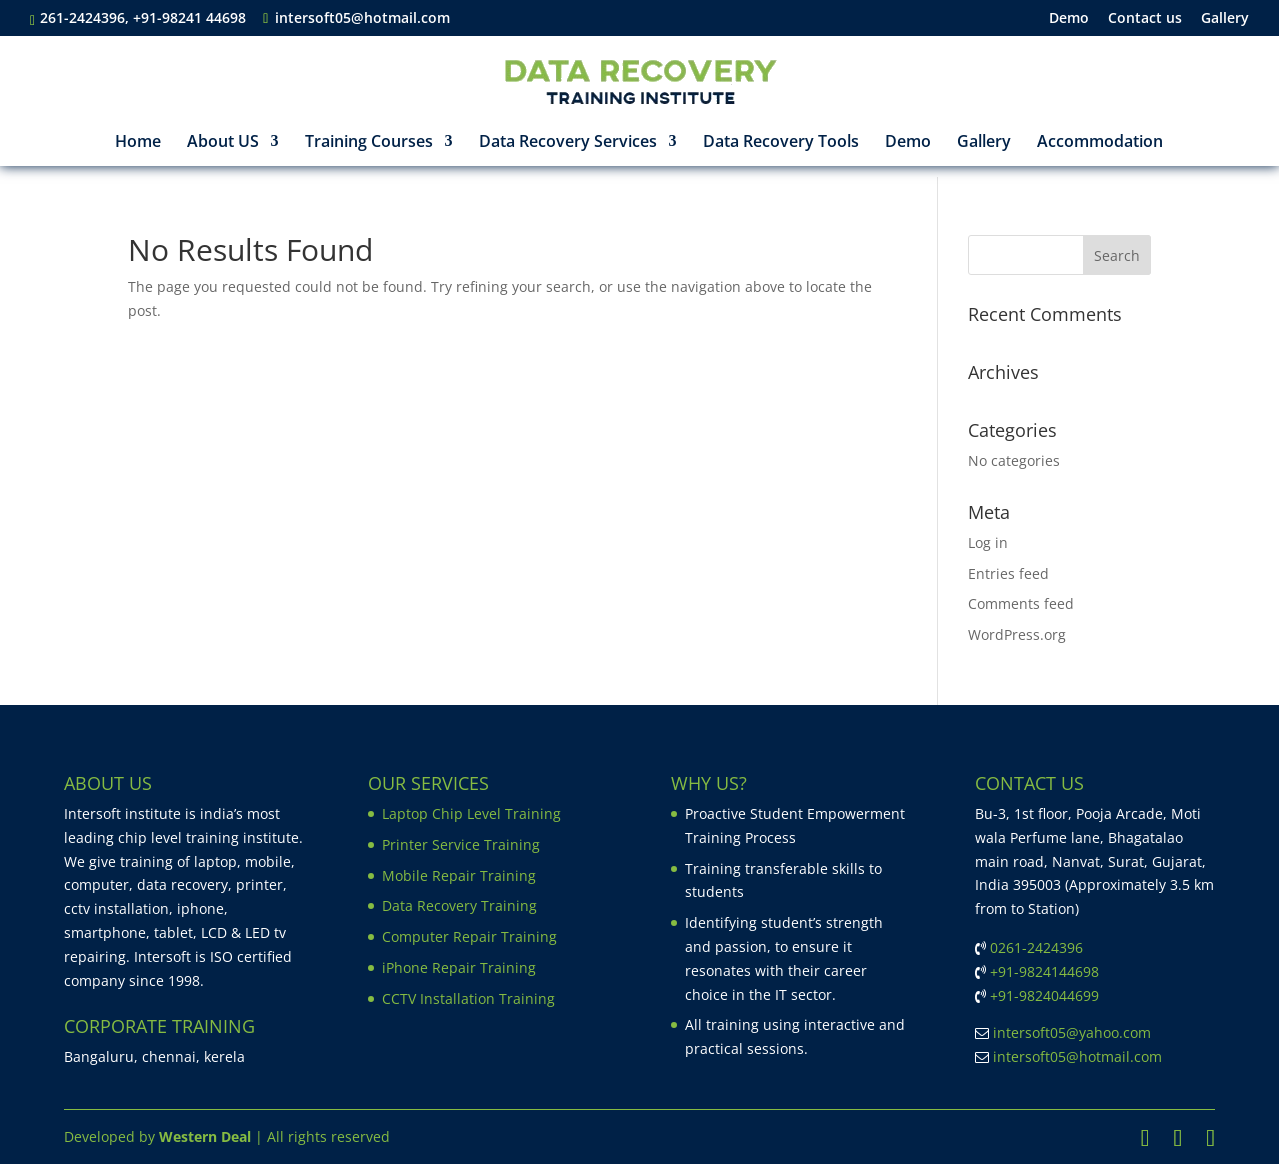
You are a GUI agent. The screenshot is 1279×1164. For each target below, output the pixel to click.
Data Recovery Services (568, 143)
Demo (1069, 19)
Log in (988, 542)
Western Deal (205, 1136)
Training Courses (369, 143)
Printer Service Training (461, 844)
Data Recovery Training (459, 905)
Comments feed (1021, 603)
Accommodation (1100, 143)
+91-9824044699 (1044, 995)
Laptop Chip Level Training (471, 813)
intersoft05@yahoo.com (1072, 1032)
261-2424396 (82, 17)
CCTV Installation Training (468, 998)
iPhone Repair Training (459, 967)
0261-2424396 (1036, 947)
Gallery (1225, 19)
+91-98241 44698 (191, 17)
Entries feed (1008, 573)
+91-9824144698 (1044, 971)
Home (138, 143)
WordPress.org (1017, 634)
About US (223, 143)
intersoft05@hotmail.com (1077, 1056)
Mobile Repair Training (459, 875)
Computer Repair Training (469, 936)
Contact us (1145, 19)
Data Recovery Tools (781, 143)
